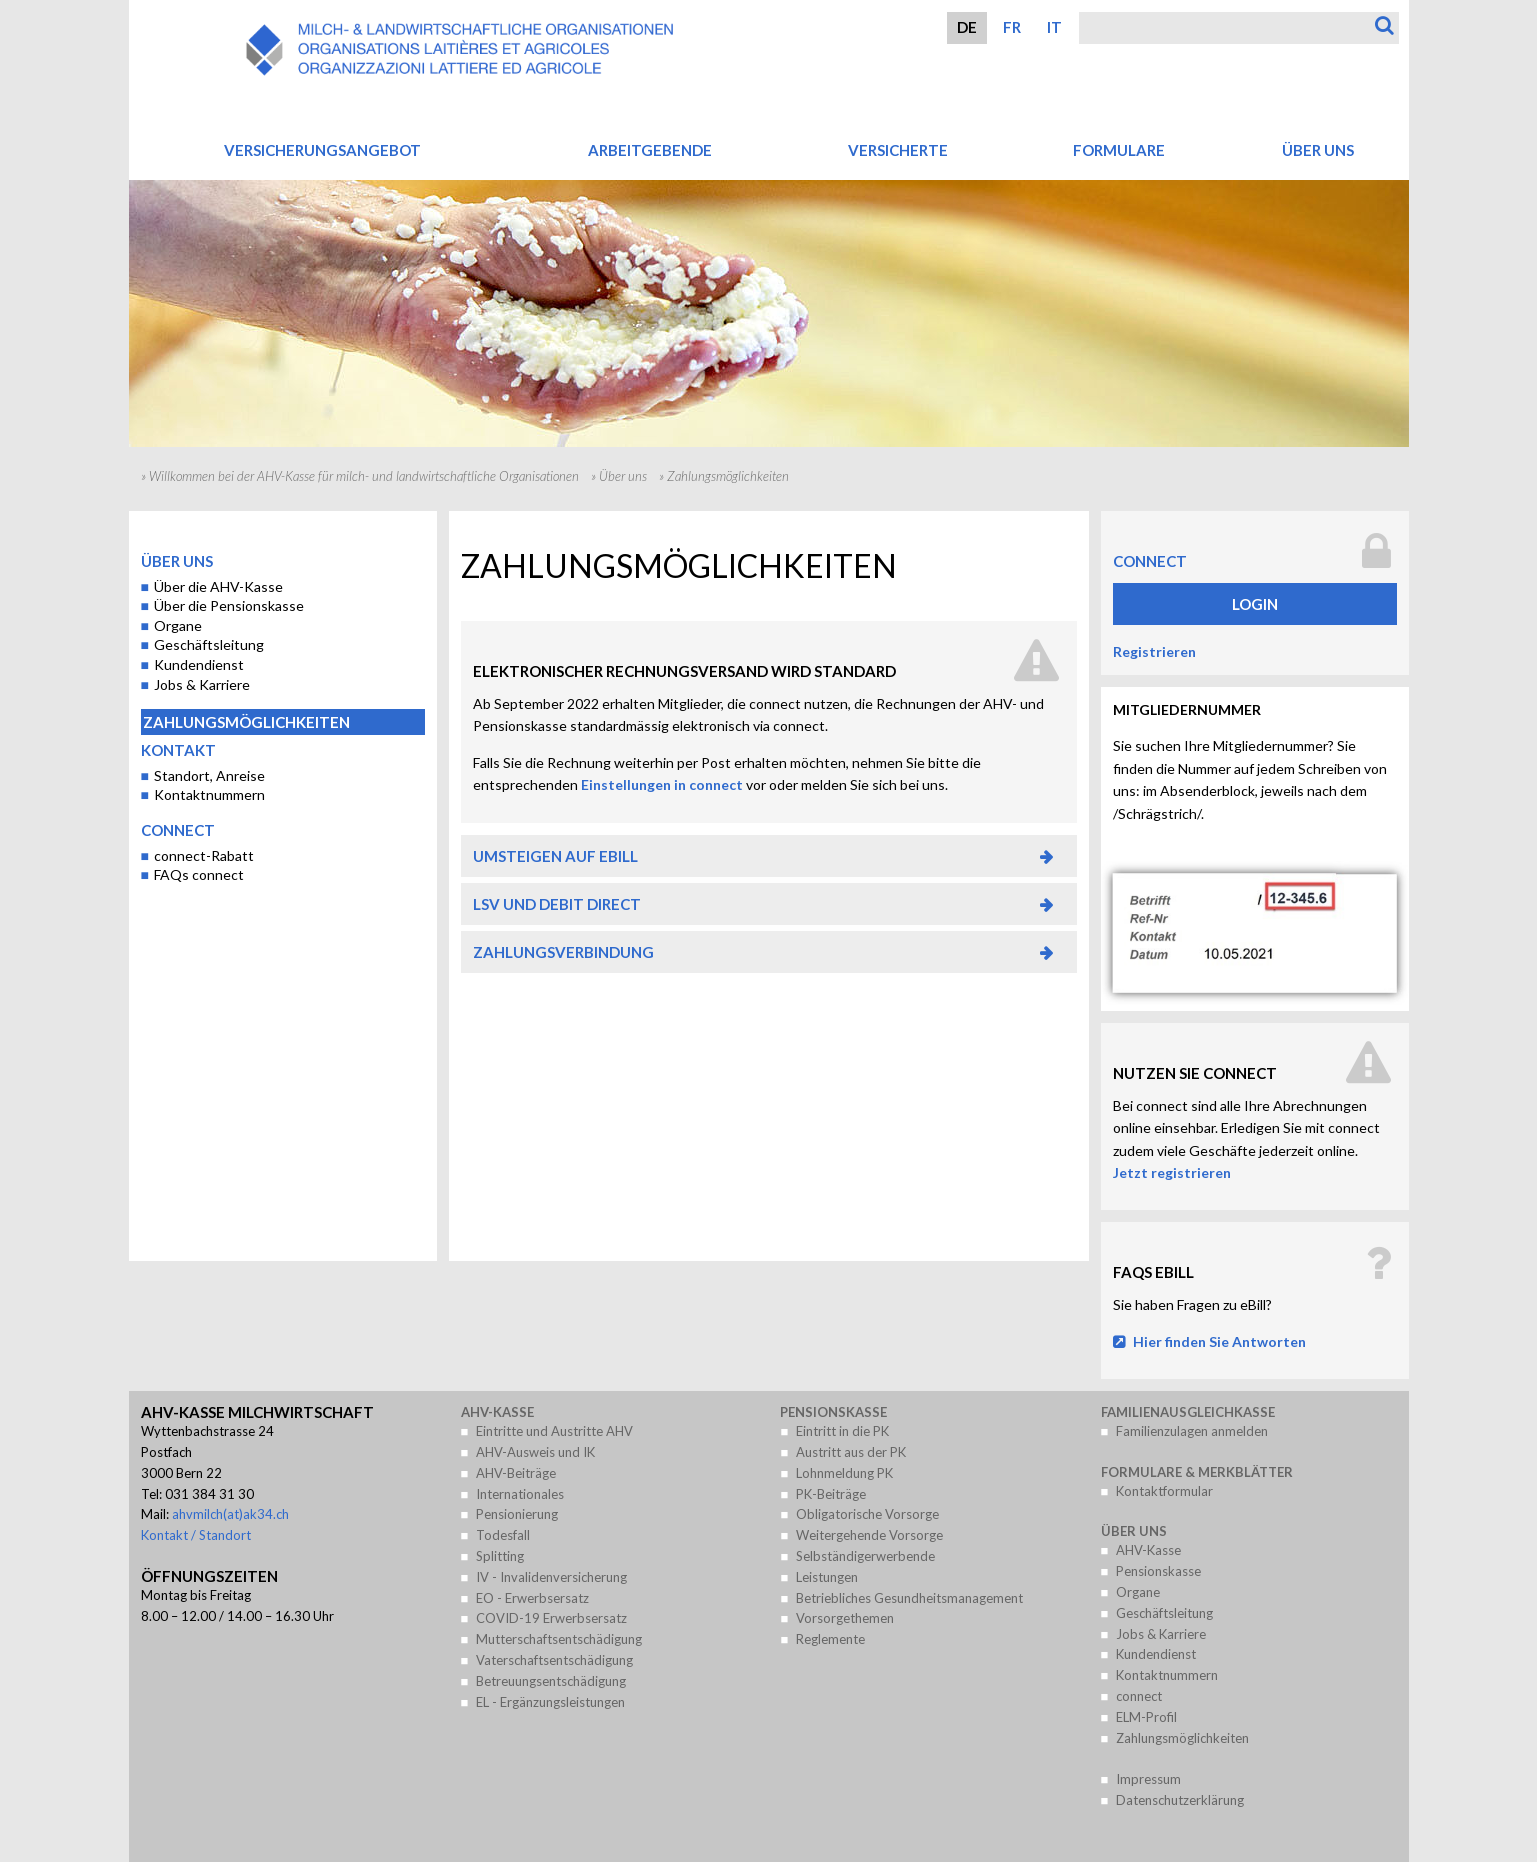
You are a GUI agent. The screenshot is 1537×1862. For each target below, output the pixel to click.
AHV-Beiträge (516, 1473)
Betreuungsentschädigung (551, 1681)
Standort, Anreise (209, 775)
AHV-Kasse (497, 1412)
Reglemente (830, 1639)
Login (1255, 604)
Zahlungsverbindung (563, 952)
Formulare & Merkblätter (1197, 1472)
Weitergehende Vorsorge (869, 1535)
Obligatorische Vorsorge (867, 1514)
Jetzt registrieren (1172, 1172)
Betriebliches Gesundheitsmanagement (909, 1598)
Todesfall (503, 1535)
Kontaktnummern (209, 794)
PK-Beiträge (831, 1494)
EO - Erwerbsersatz (532, 1598)
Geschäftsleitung (209, 644)
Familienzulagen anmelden (1192, 1431)
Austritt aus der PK (851, 1452)
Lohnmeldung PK (844, 1473)
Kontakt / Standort (196, 1535)
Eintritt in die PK (842, 1431)
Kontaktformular (1164, 1491)
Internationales (520, 1494)
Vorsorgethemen (845, 1618)
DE (967, 27)
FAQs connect (199, 874)
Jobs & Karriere (202, 684)
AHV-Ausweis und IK (535, 1452)
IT (1054, 27)
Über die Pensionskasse (229, 605)
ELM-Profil (1146, 1717)
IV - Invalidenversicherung (551, 1577)
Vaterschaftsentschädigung (554, 1660)
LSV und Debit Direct (557, 904)
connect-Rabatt (204, 855)
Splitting (500, 1556)
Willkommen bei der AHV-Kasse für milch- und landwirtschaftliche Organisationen (364, 476)
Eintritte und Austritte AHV (554, 1431)
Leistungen (827, 1577)
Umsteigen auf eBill (555, 856)
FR (1012, 27)
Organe (178, 625)
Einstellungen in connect (662, 784)
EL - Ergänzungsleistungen (550, 1702)
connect (178, 830)
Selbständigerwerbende (865, 1556)
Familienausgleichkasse (1188, 1412)
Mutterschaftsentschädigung (559, 1639)
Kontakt (178, 750)
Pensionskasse (833, 1412)
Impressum (1148, 1779)
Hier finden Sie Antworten (1219, 1341)
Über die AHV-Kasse (218, 586)
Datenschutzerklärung (1180, 1800)
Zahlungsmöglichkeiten (246, 722)
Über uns (623, 476)
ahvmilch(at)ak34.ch (230, 1514)
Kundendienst (199, 664)
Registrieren (1154, 651)
